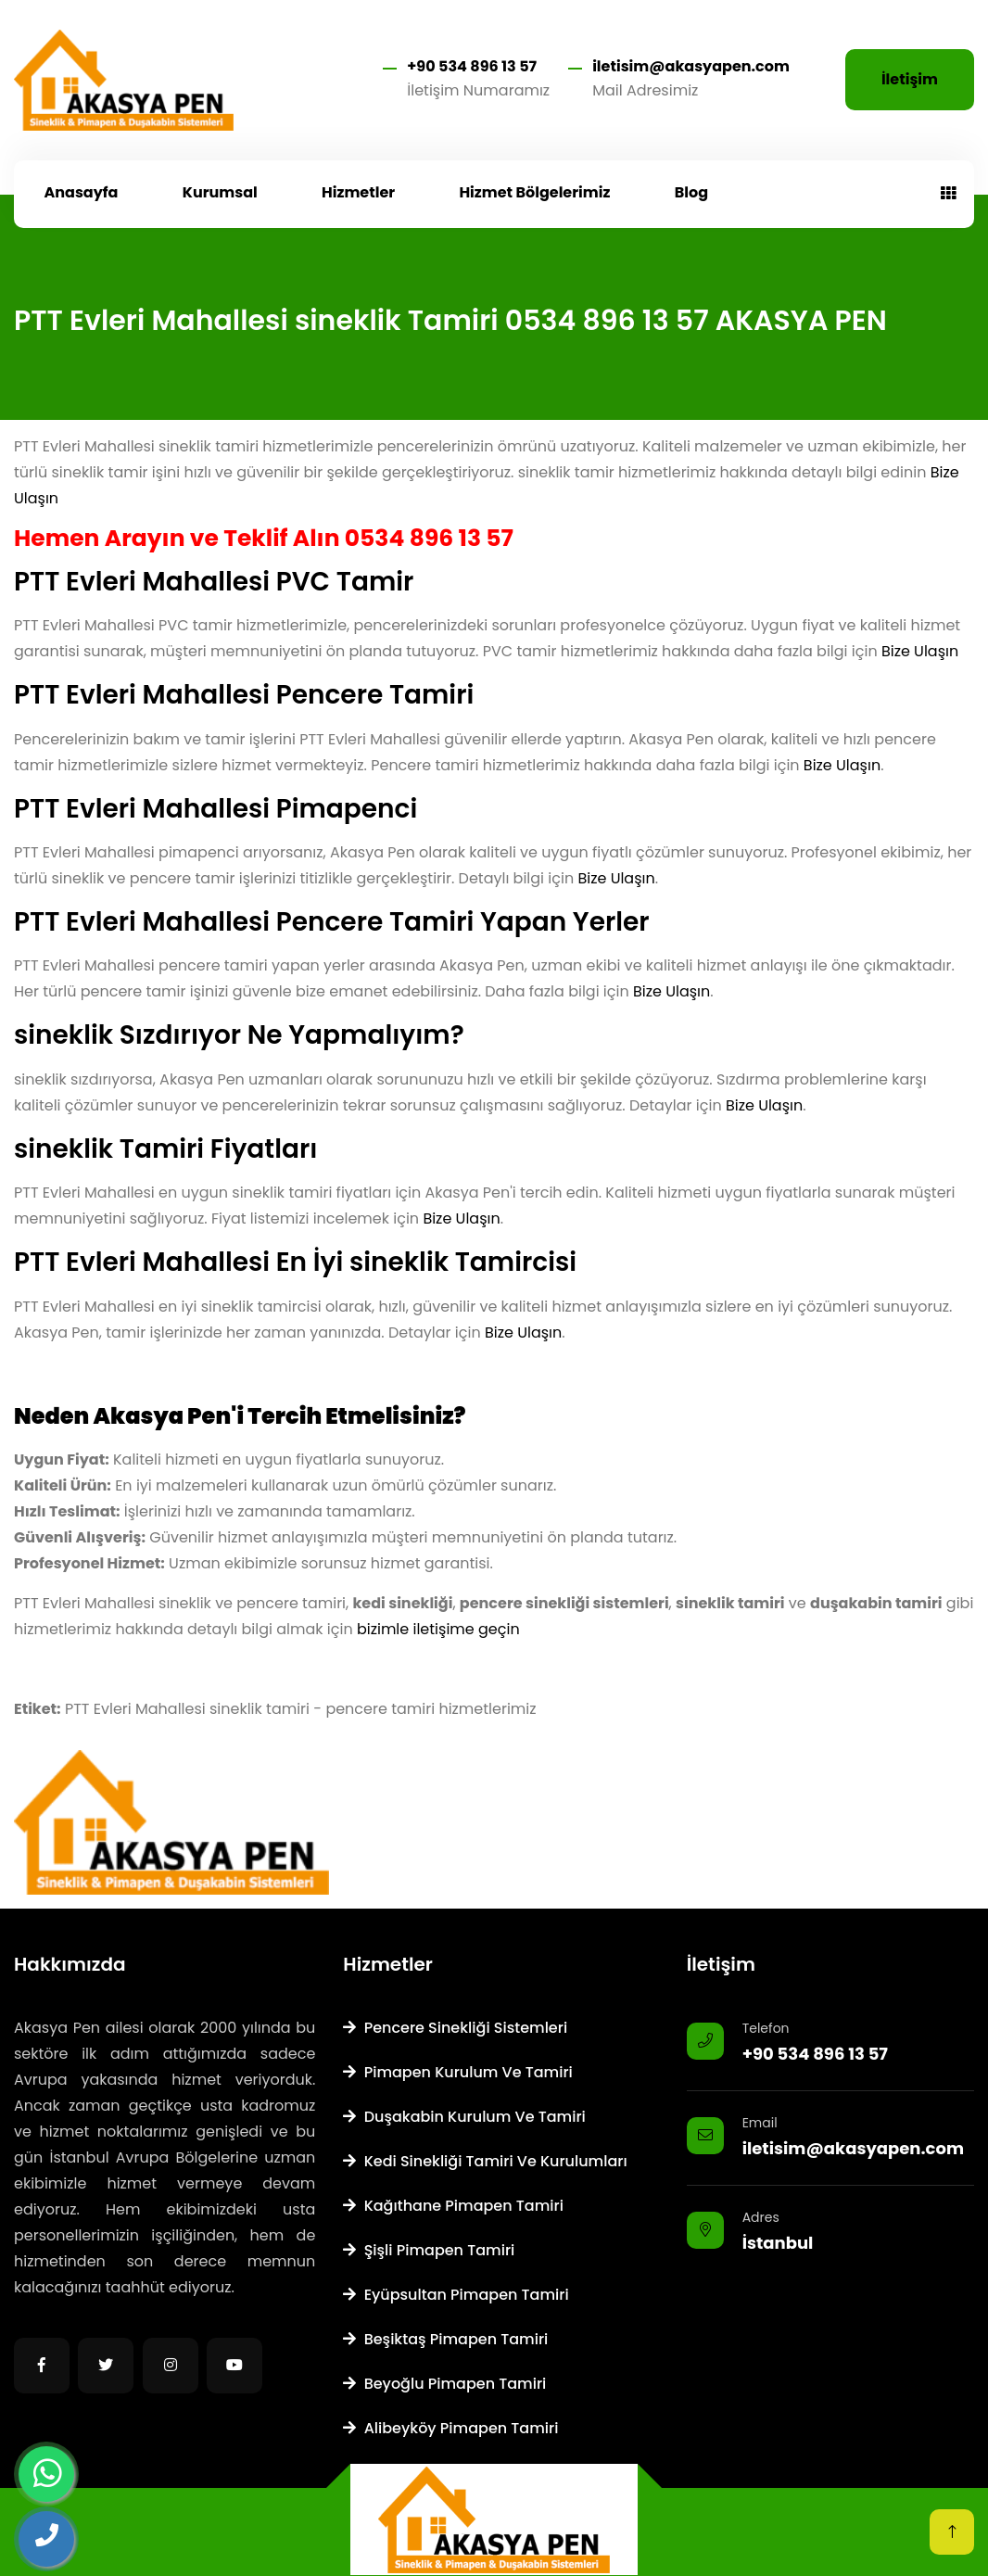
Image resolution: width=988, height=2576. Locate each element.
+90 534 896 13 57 (472, 66)
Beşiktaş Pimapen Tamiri (445, 2339)
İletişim (909, 79)
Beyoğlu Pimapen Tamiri (444, 2383)
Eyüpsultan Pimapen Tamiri (455, 2294)
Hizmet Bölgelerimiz (534, 192)
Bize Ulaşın (919, 651)
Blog (691, 192)
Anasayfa (81, 192)
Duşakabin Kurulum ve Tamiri (464, 2116)
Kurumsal (220, 192)
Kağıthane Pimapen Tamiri (453, 2205)
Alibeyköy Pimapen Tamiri (450, 2428)
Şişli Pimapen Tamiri (428, 2250)
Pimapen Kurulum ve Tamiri (457, 2072)
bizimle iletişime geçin (438, 1629)
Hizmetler (358, 192)
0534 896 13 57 (429, 538)
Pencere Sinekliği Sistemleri (455, 2027)
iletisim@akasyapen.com (691, 66)
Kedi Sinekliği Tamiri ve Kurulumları (485, 2161)
